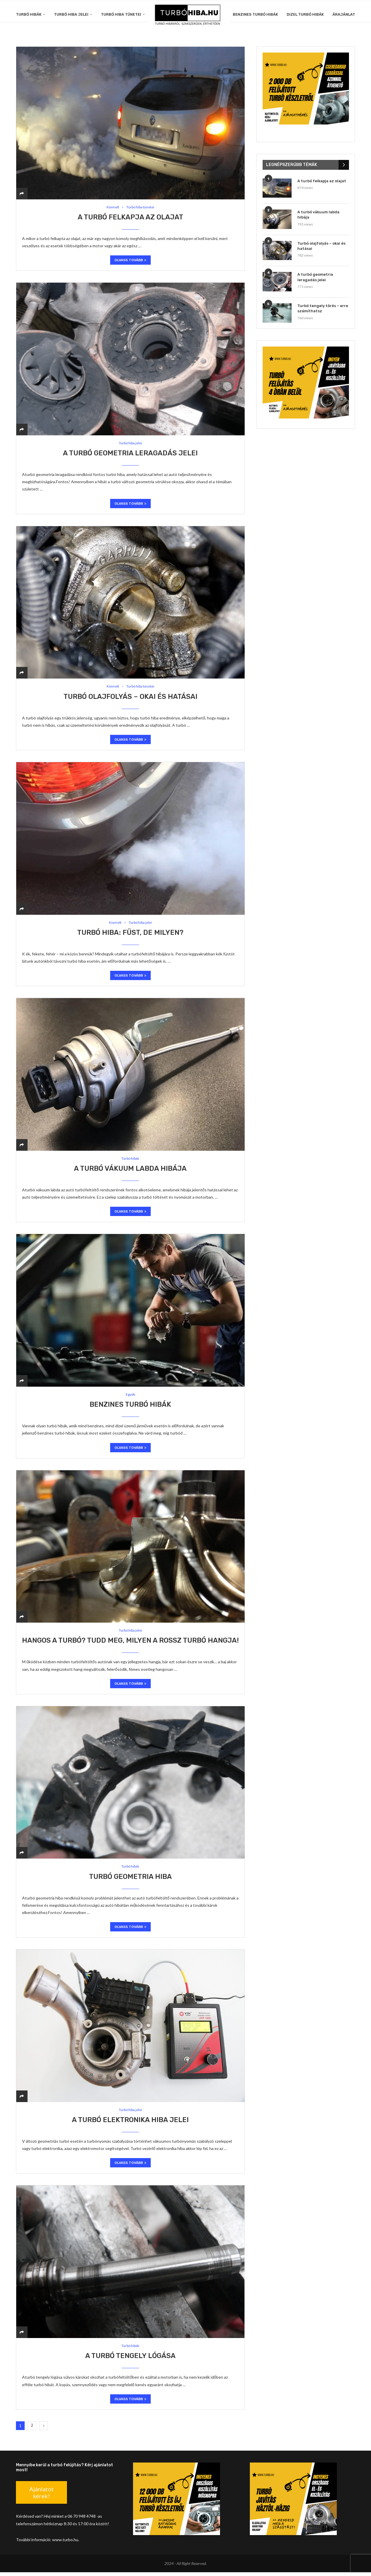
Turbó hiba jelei (71, 14)
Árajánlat (343, 14)
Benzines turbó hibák (255, 14)
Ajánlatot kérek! (41, 2496)
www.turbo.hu (65, 2543)
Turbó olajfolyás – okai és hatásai (130, 698)
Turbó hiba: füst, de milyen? (130, 934)
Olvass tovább (130, 261)
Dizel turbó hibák (305, 14)
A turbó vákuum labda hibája (130, 1170)
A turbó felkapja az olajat (130, 217)
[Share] (22, 193)
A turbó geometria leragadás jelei (130, 454)
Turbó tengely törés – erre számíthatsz (322, 308)
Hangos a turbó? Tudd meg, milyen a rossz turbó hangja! (130, 1643)
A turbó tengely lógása (130, 2360)
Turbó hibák (28, 14)
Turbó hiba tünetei (121, 14)
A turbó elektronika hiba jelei (130, 2123)
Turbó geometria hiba (130, 1880)
